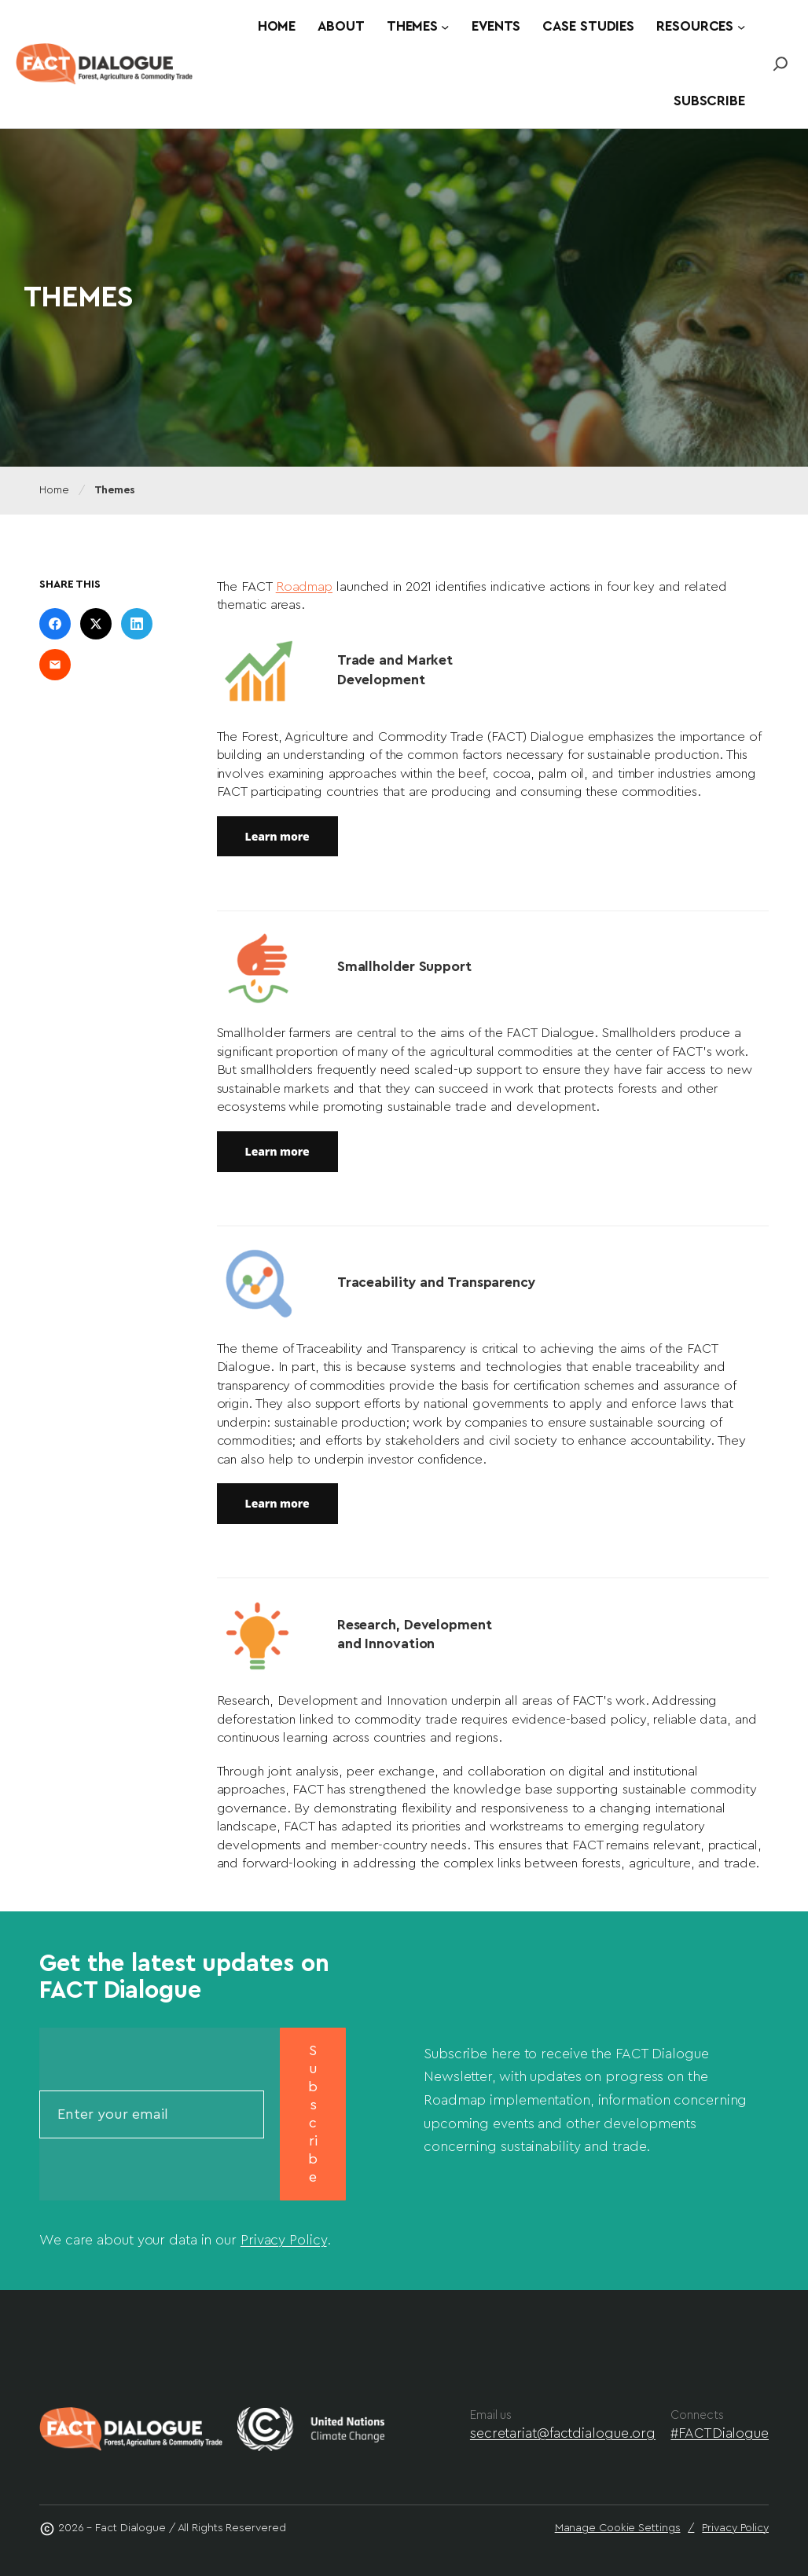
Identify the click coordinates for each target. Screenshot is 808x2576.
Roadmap (304, 586)
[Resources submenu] (741, 27)
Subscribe (313, 2113)
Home (54, 490)
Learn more (277, 836)
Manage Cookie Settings (618, 2528)
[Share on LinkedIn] (136, 623)
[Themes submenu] (445, 27)
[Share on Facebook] (55, 623)
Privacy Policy (284, 2240)
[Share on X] (96, 623)
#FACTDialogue (719, 2433)
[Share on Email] (55, 664)
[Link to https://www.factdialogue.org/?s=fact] (780, 63)
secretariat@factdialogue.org (563, 2433)
